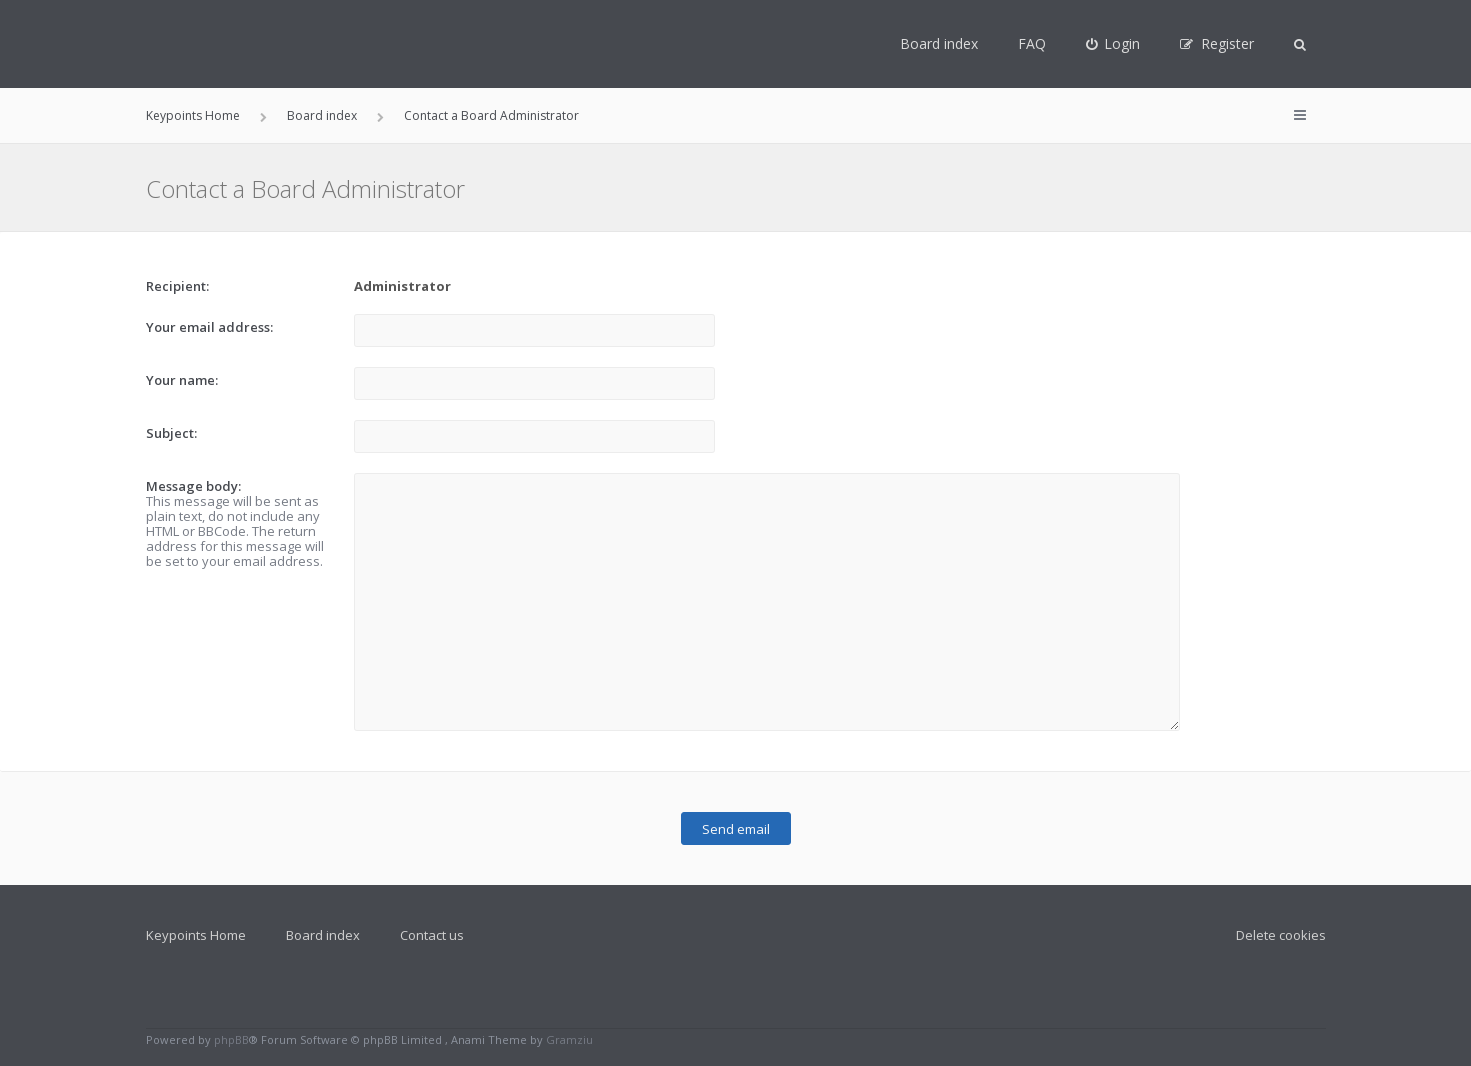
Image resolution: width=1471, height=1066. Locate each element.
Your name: (182, 380)
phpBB (231, 1039)
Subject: (171, 433)
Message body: (193, 486)
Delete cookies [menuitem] (1281, 935)
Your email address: (209, 327)
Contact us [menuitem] (432, 935)
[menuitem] (1113, 44)
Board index (939, 43)
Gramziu (569, 1039)
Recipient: (177, 286)
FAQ (1032, 43)
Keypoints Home (196, 935)
